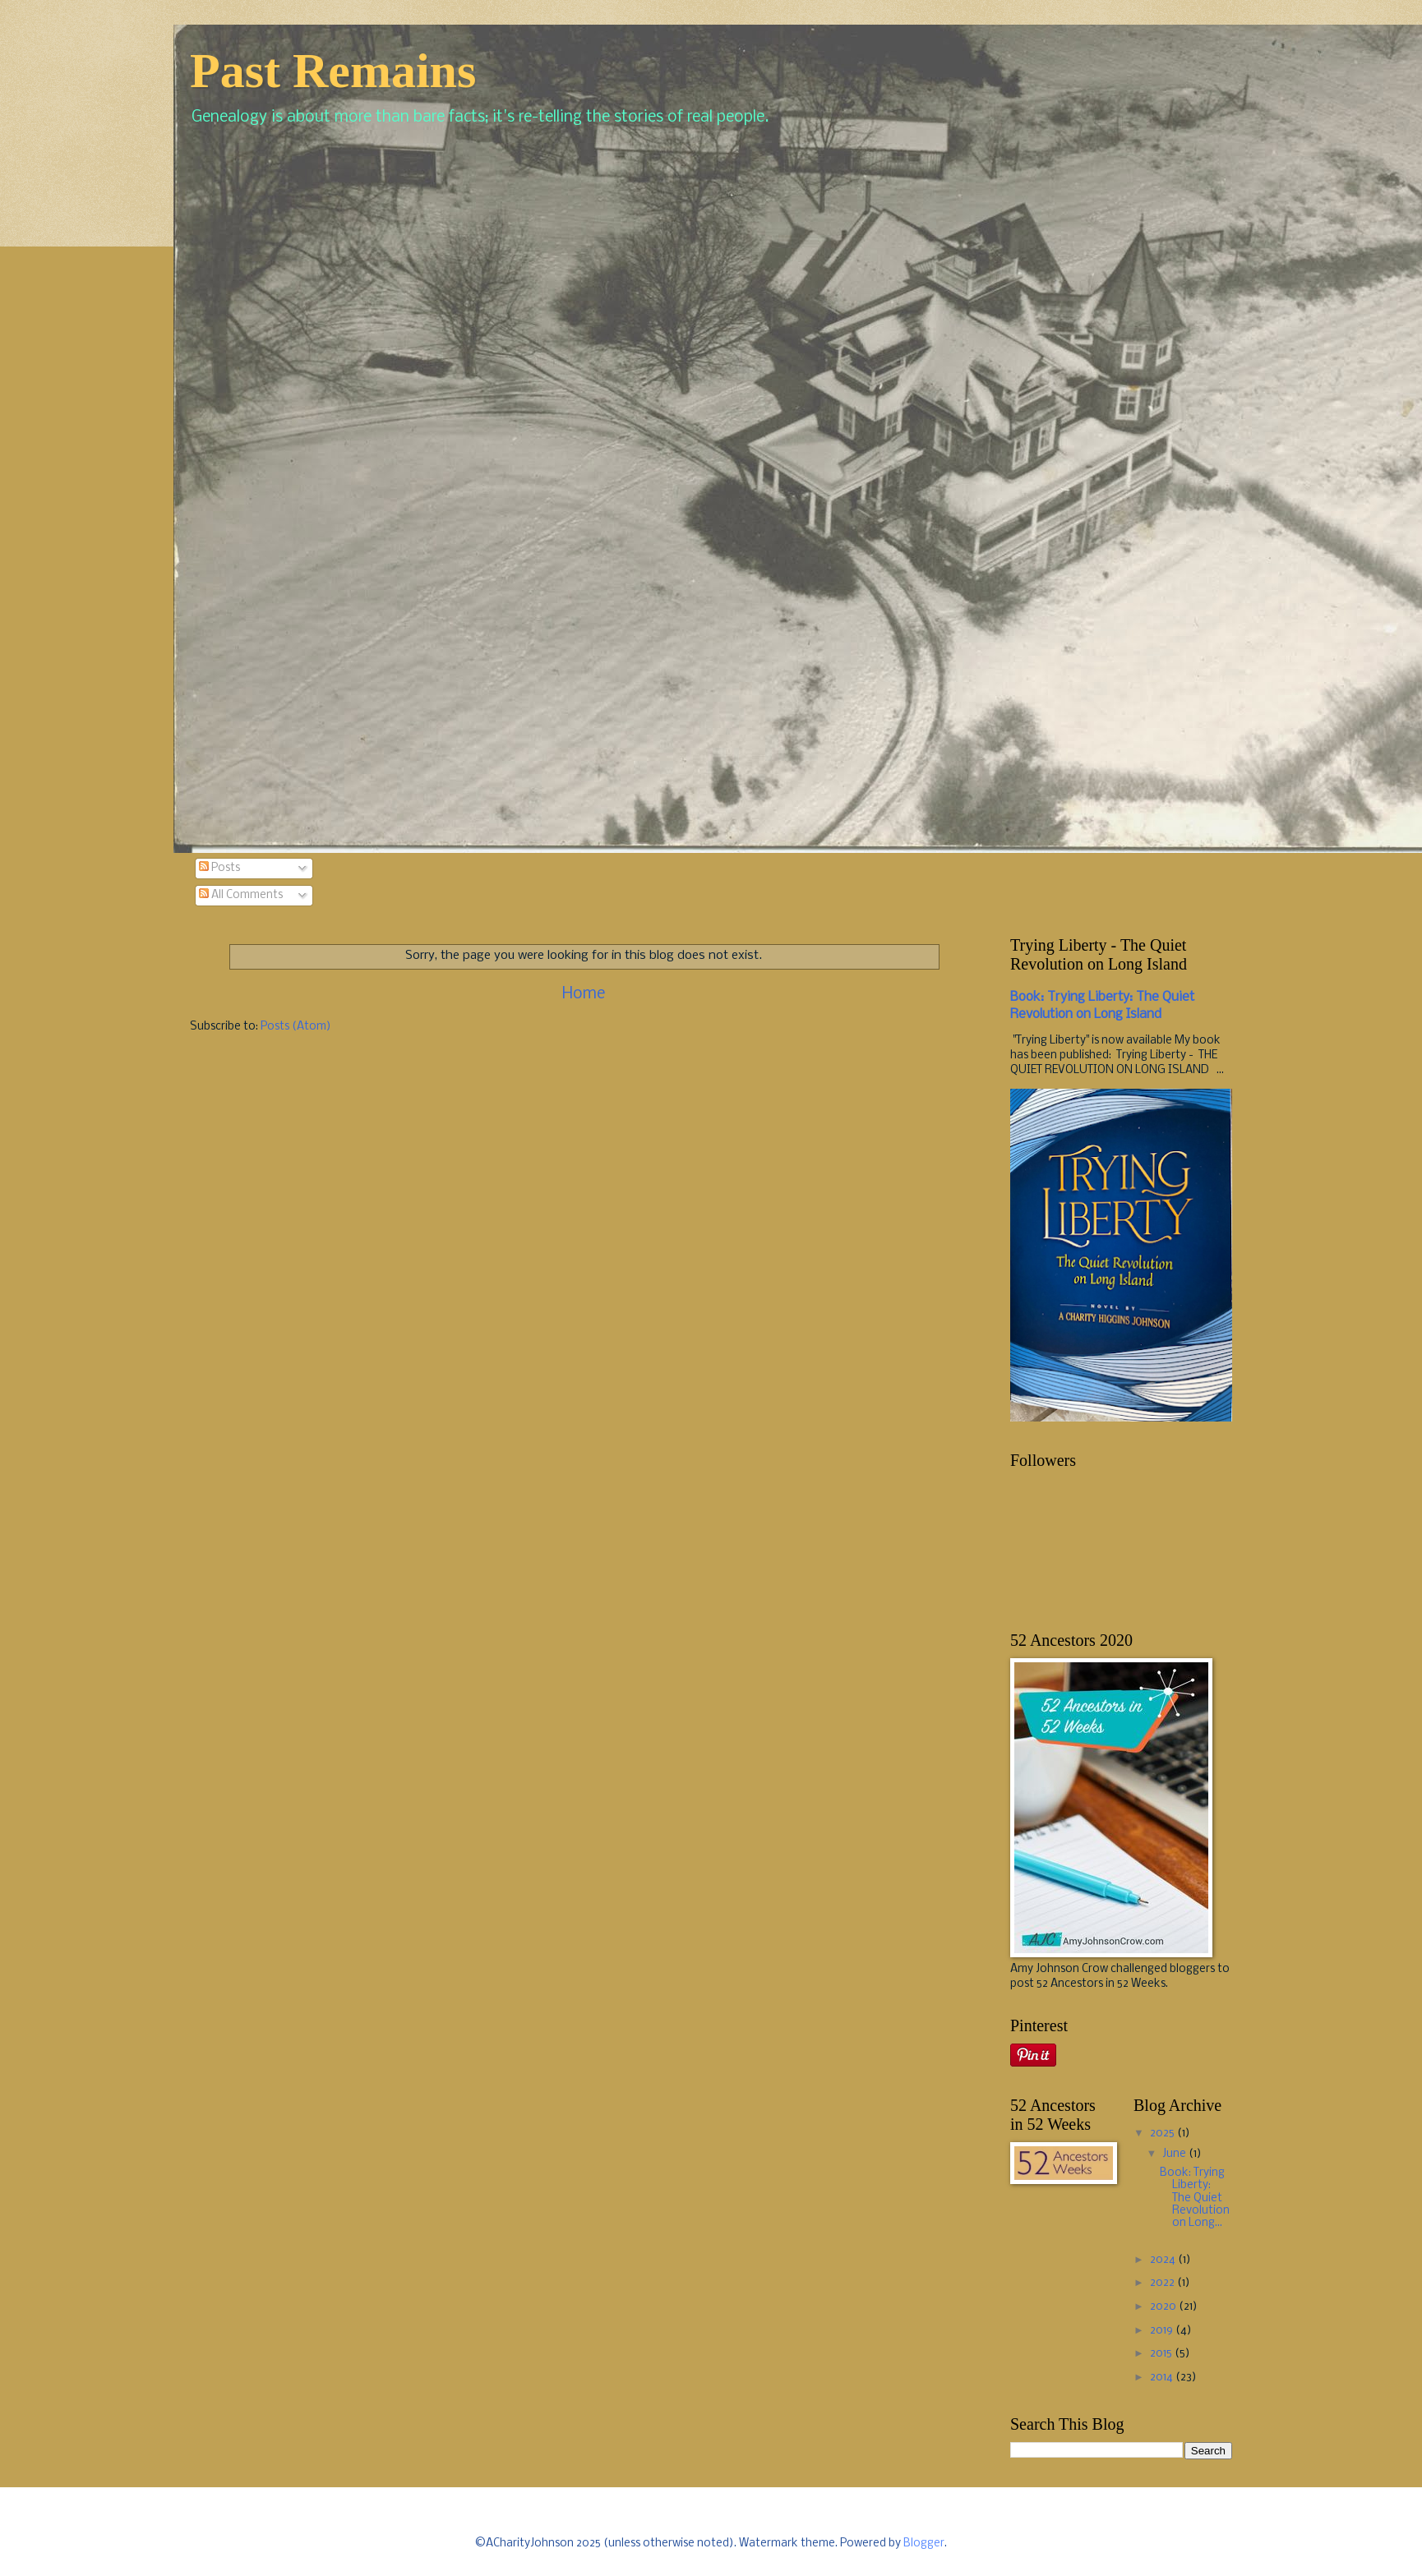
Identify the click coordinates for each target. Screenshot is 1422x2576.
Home (583, 994)
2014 (1162, 2377)
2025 (1163, 2133)
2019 (1162, 2331)
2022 (1163, 2283)
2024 (1164, 2260)
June (1175, 2154)
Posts (219, 868)
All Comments (241, 895)
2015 (1162, 2354)
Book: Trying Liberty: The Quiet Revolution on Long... (1195, 2198)
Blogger (923, 2543)
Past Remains (333, 71)
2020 (1164, 2307)
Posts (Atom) (296, 1027)
